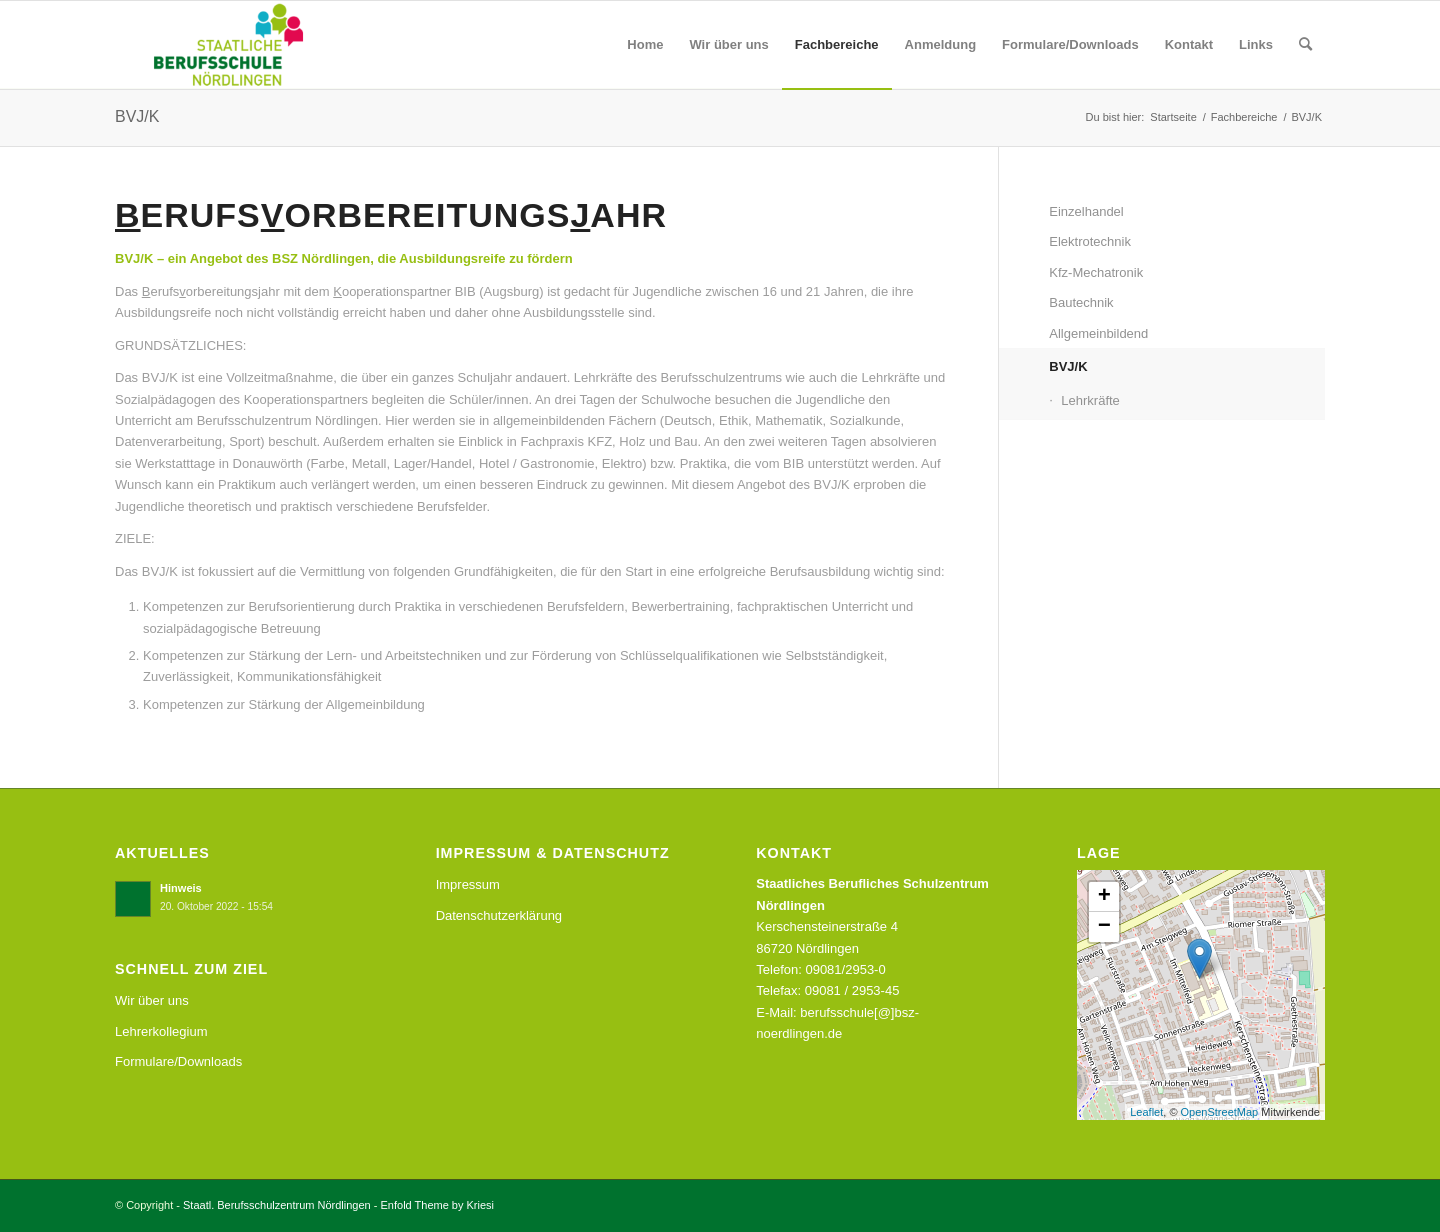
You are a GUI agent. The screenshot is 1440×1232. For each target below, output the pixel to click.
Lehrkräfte (1090, 400)
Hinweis (181, 888)
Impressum (468, 884)
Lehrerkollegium (161, 1031)
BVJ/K (137, 116)
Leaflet (1146, 1112)
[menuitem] (645, 45)
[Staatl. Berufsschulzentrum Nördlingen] (213, 45)
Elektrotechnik (1090, 241)
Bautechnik (1081, 302)
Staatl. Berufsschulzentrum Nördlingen (277, 1205)
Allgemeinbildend (1098, 333)
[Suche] (1305, 45)
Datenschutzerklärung (499, 915)
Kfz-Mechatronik (1096, 272)
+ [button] (1104, 897)
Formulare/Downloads (178, 1061)
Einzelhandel (1086, 211)
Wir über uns (152, 1000)
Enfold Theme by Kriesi (438, 1205)
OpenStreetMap (1220, 1112)
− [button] (1104, 927)
